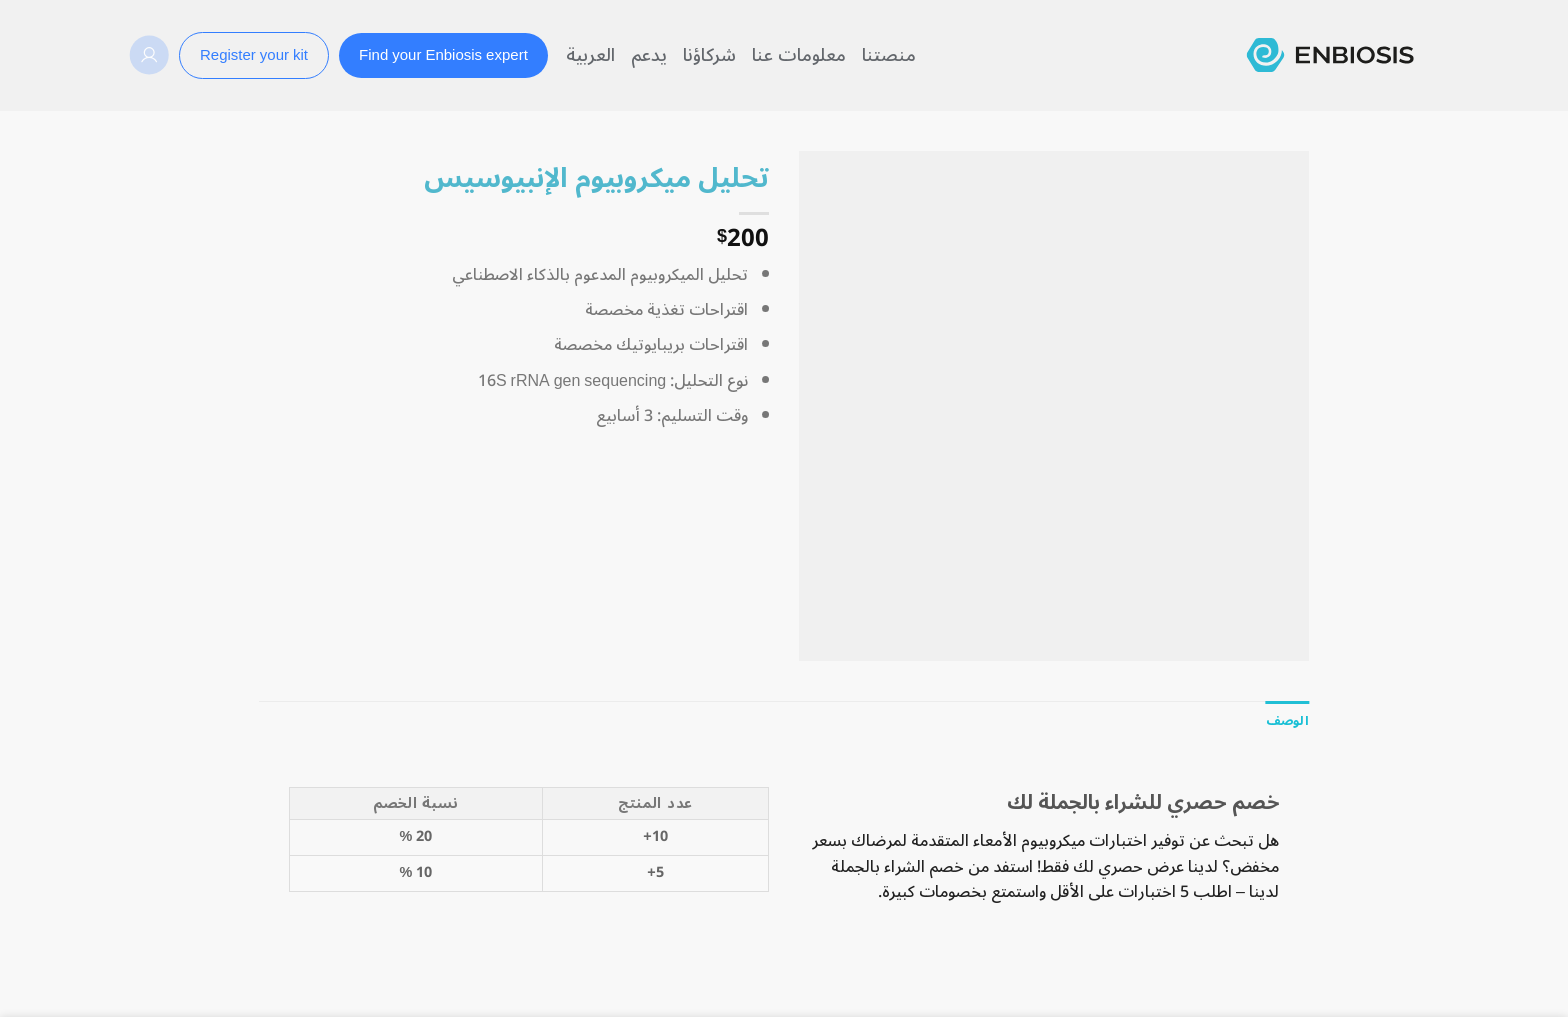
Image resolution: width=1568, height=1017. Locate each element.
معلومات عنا (799, 55)
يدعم (649, 55)
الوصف (1287, 720)
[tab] (1287, 721)
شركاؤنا (709, 55)
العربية (590, 55)
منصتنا (889, 55)
